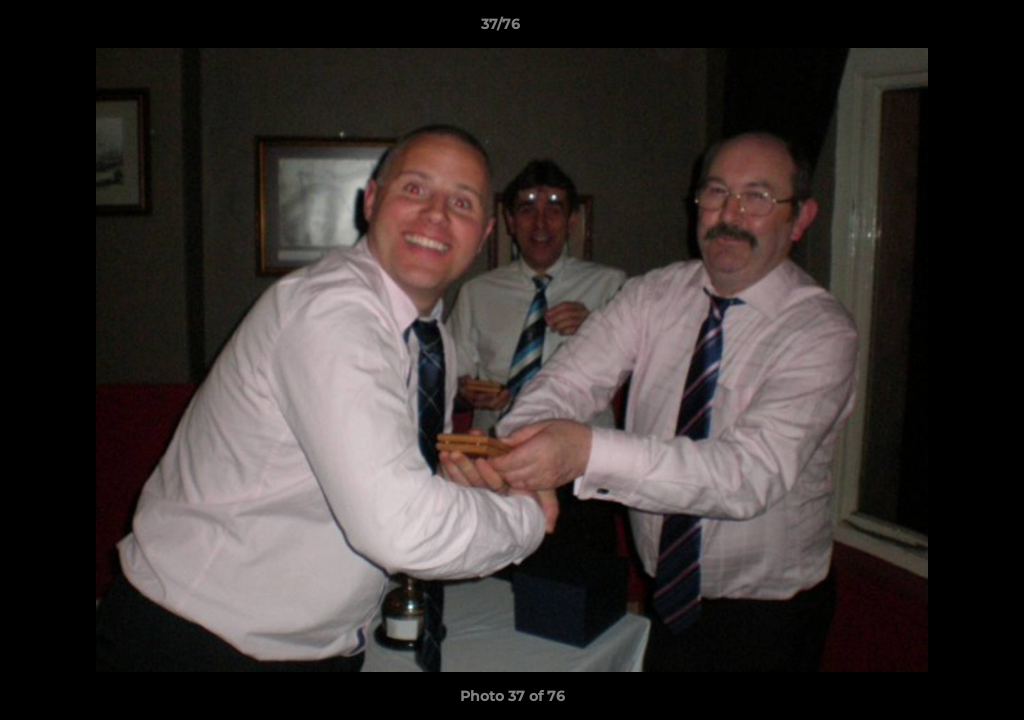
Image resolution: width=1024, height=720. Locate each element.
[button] (940, 29)
